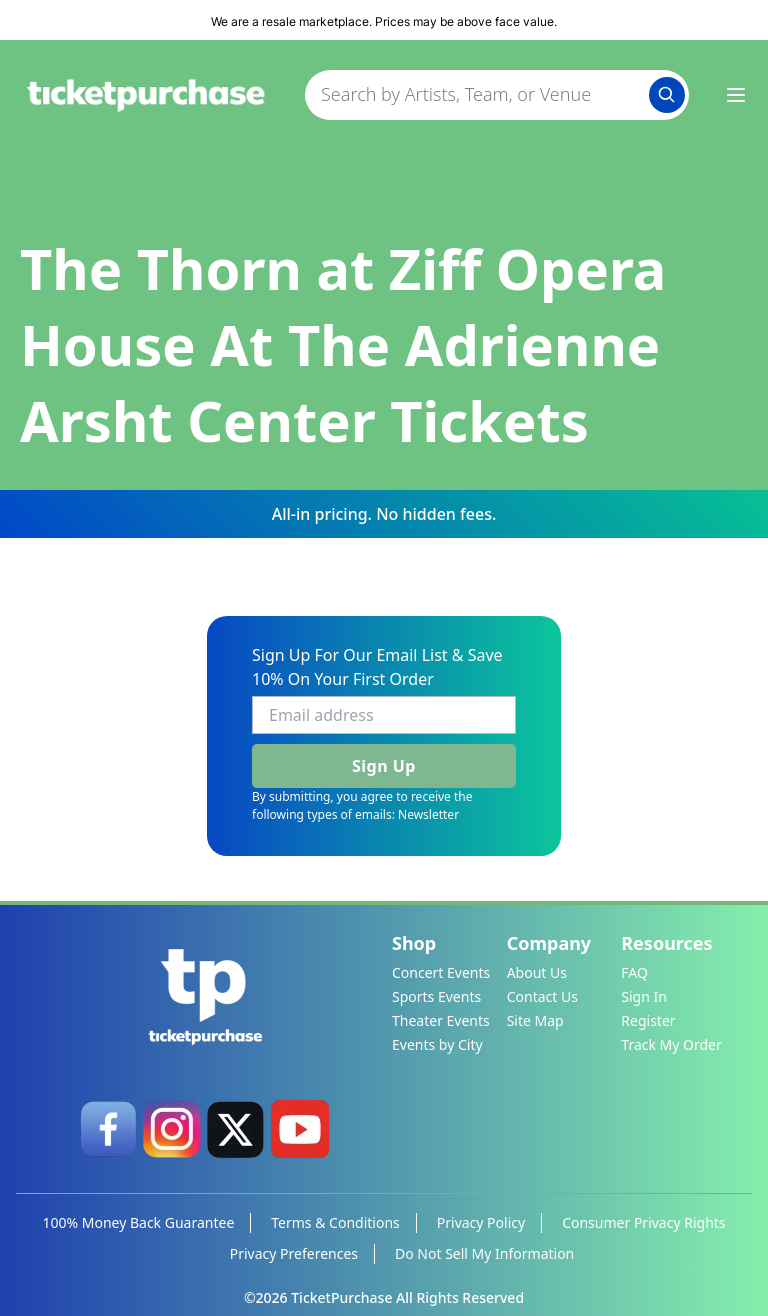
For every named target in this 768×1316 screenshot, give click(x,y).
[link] (108, 1129)
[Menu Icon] (736, 95)
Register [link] (648, 1020)
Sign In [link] (644, 996)
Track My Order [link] (671, 1044)
